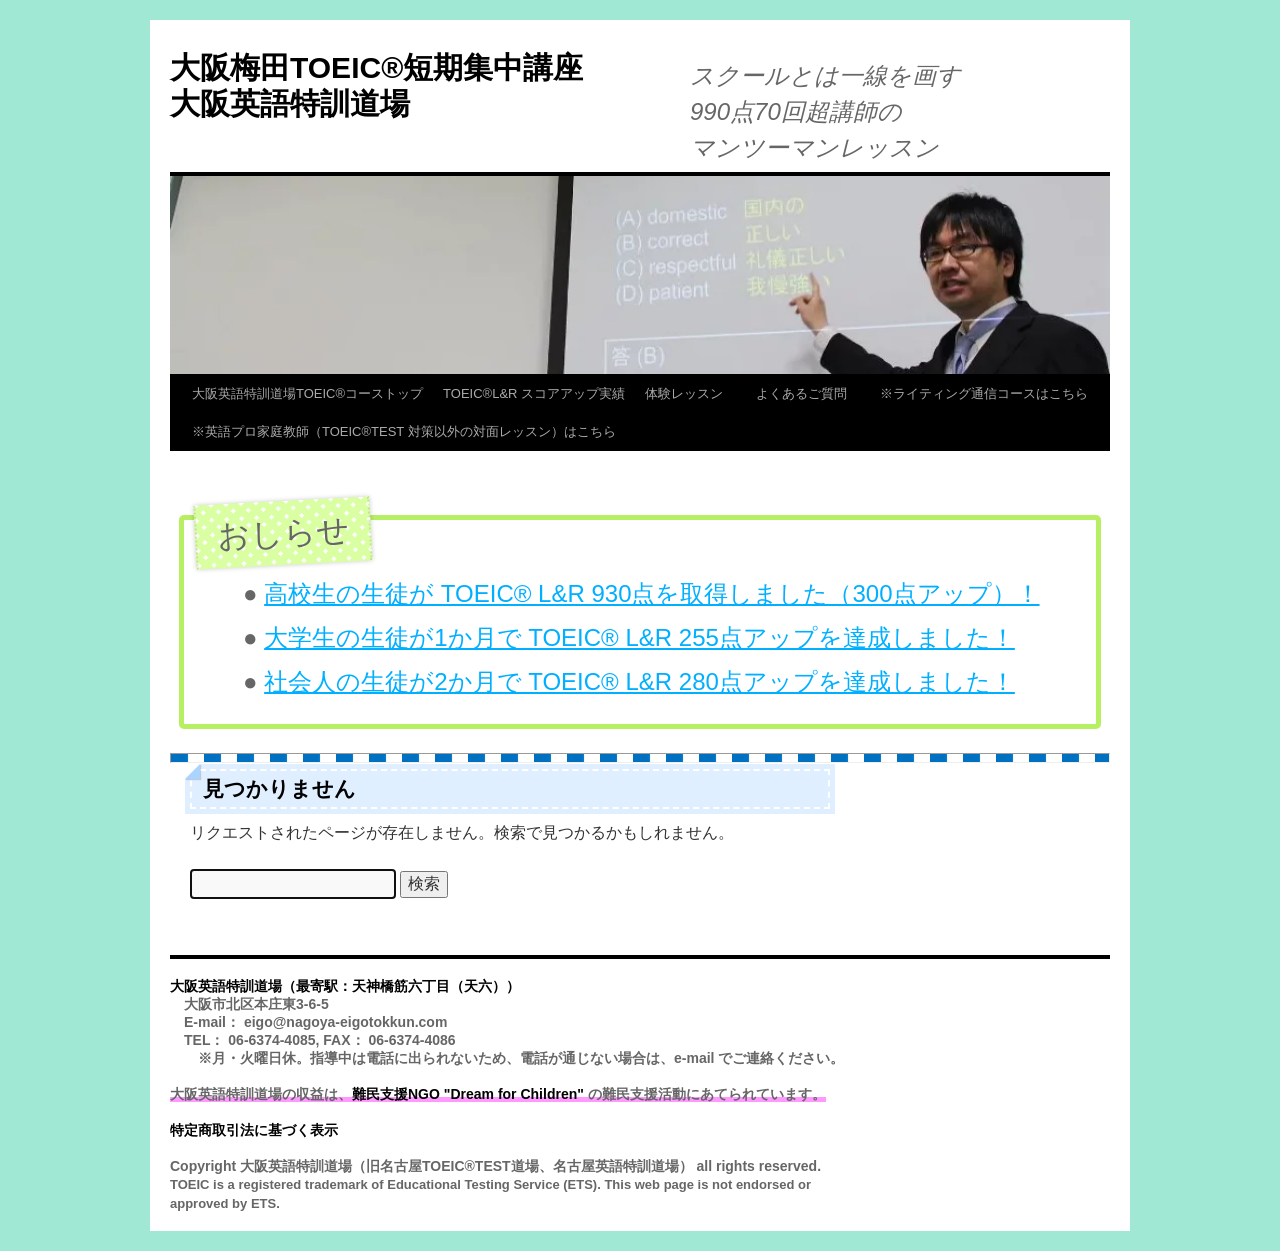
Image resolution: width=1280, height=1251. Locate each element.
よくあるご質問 (808, 393)
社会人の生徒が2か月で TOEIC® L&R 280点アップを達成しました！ (639, 681)
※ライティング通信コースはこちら (984, 393)
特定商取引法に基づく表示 (254, 1130)
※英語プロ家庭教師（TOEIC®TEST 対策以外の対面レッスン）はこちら (404, 431)
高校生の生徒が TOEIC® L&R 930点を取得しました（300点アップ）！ (651, 593)
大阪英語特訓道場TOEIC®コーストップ (307, 393)
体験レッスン (690, 393)
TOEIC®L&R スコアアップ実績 (534, 393)
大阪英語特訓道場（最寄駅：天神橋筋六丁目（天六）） (345, 986)
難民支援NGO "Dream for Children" (468, 1094)
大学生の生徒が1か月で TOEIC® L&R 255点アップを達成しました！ (639, 637)
